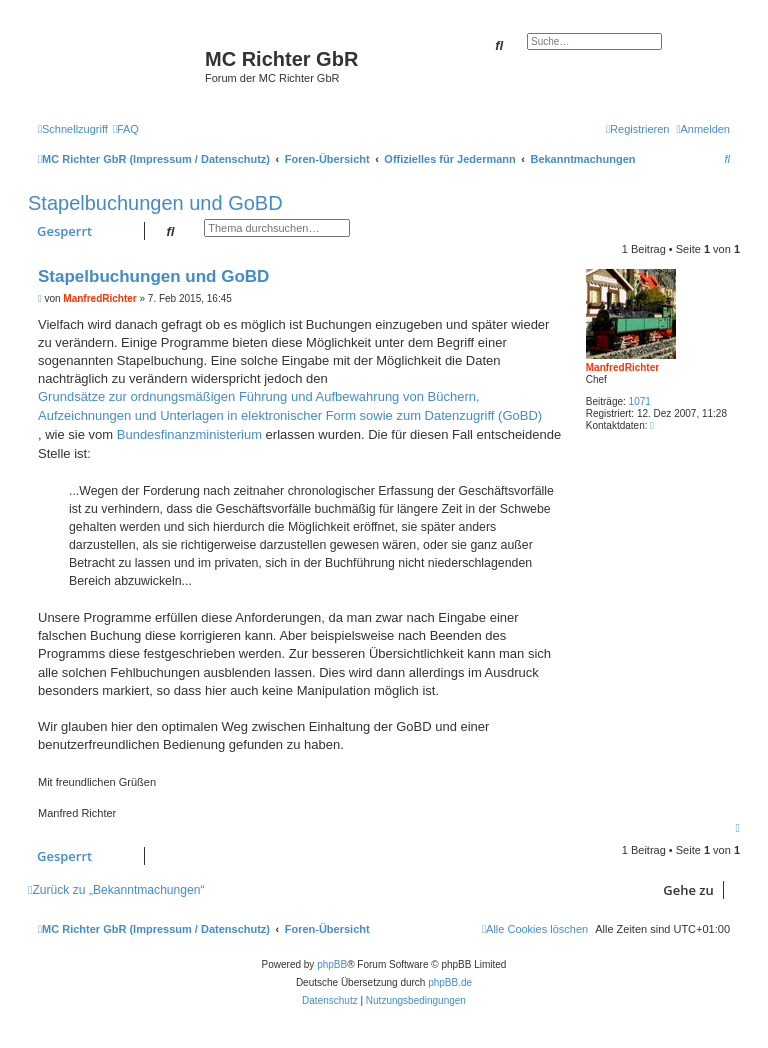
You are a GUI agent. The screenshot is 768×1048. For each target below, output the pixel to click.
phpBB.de (450, 982)
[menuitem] (126, 129)
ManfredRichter (622, 367)
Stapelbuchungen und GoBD (155, 203)
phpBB (332, 964)
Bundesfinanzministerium (189, 434)
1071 (640, 401)
